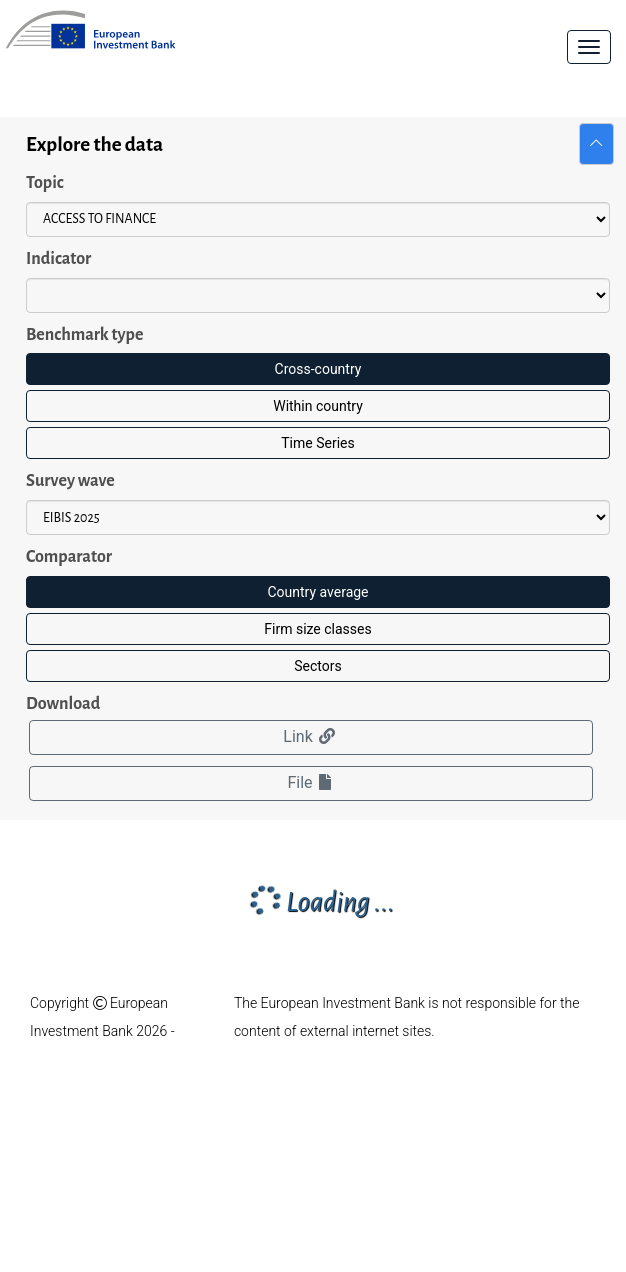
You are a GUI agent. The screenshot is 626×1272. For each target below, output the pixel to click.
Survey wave (70, 481)
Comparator (69, 557)
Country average (317, 592)
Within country (318, 406)
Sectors (317, 666)
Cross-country (318, 369)
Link (310, 736)
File (310, 782)
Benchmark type (84, 335)
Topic (45, 183)
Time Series (317, 443)
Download (63, 704)
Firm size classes (317, 629)
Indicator (58, 259)
